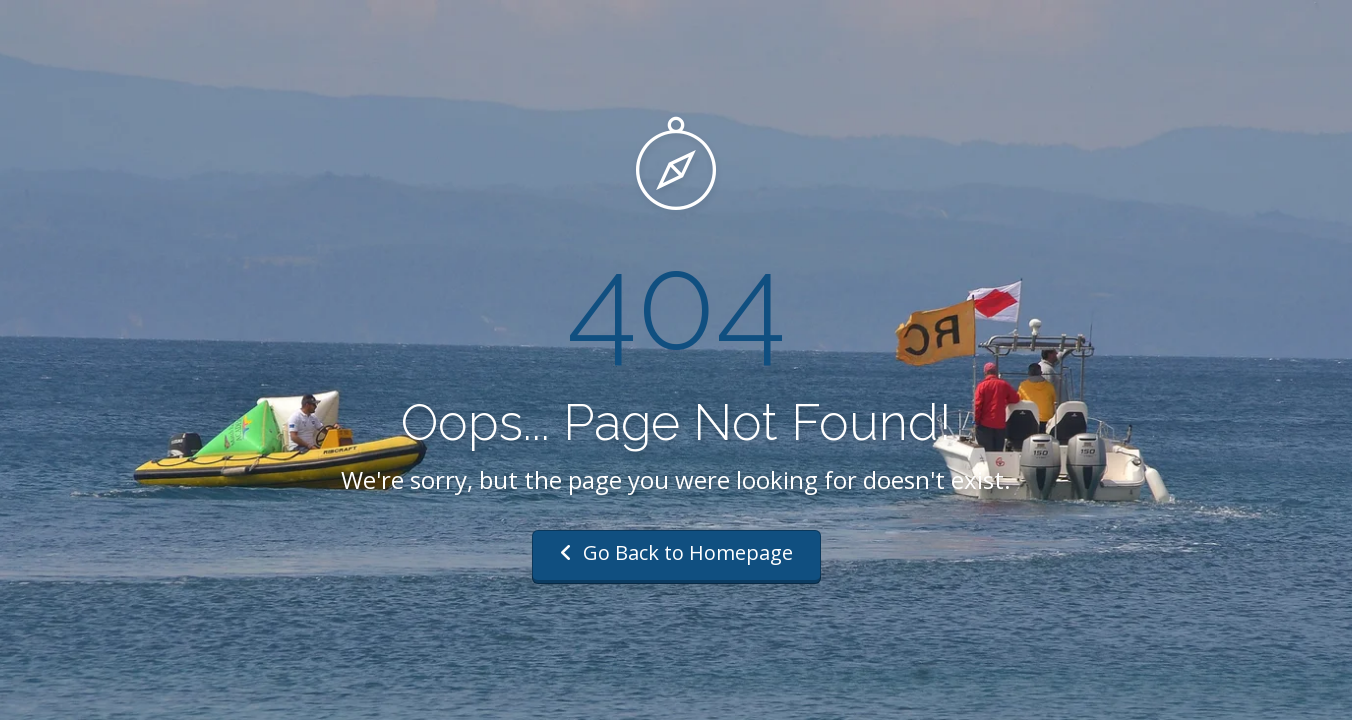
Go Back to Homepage (676, 552)
